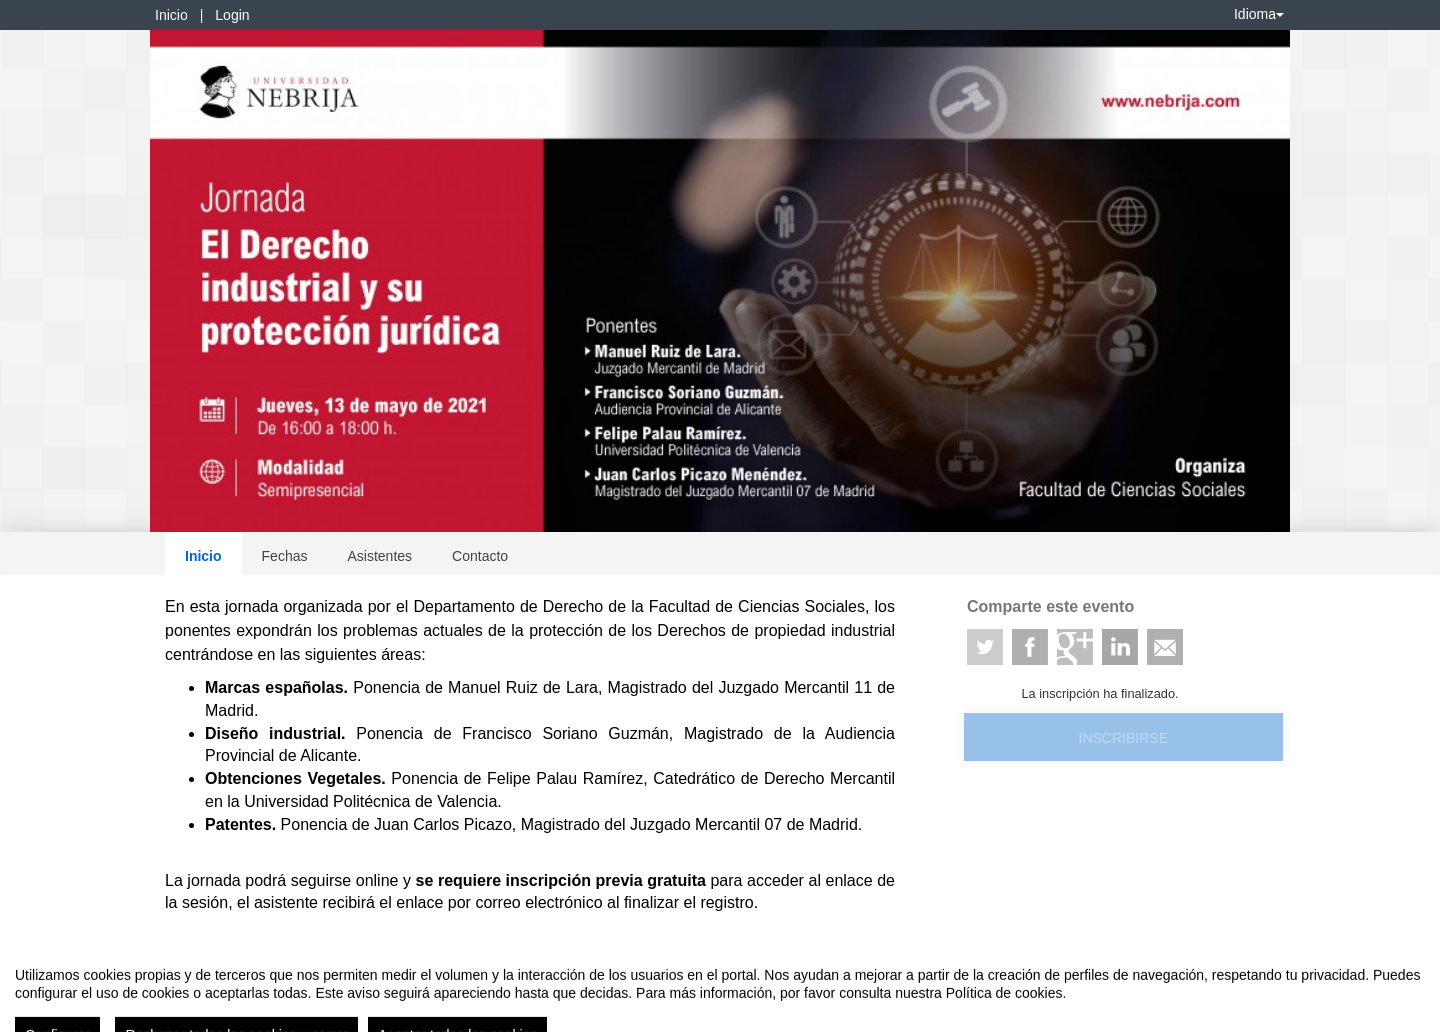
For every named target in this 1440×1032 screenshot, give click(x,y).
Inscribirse (1123, 738)
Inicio (171, 15)
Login (232, 15)
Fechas (285, 556)
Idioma (1259, 14)
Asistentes (379, 556)
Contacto (480, 556)
